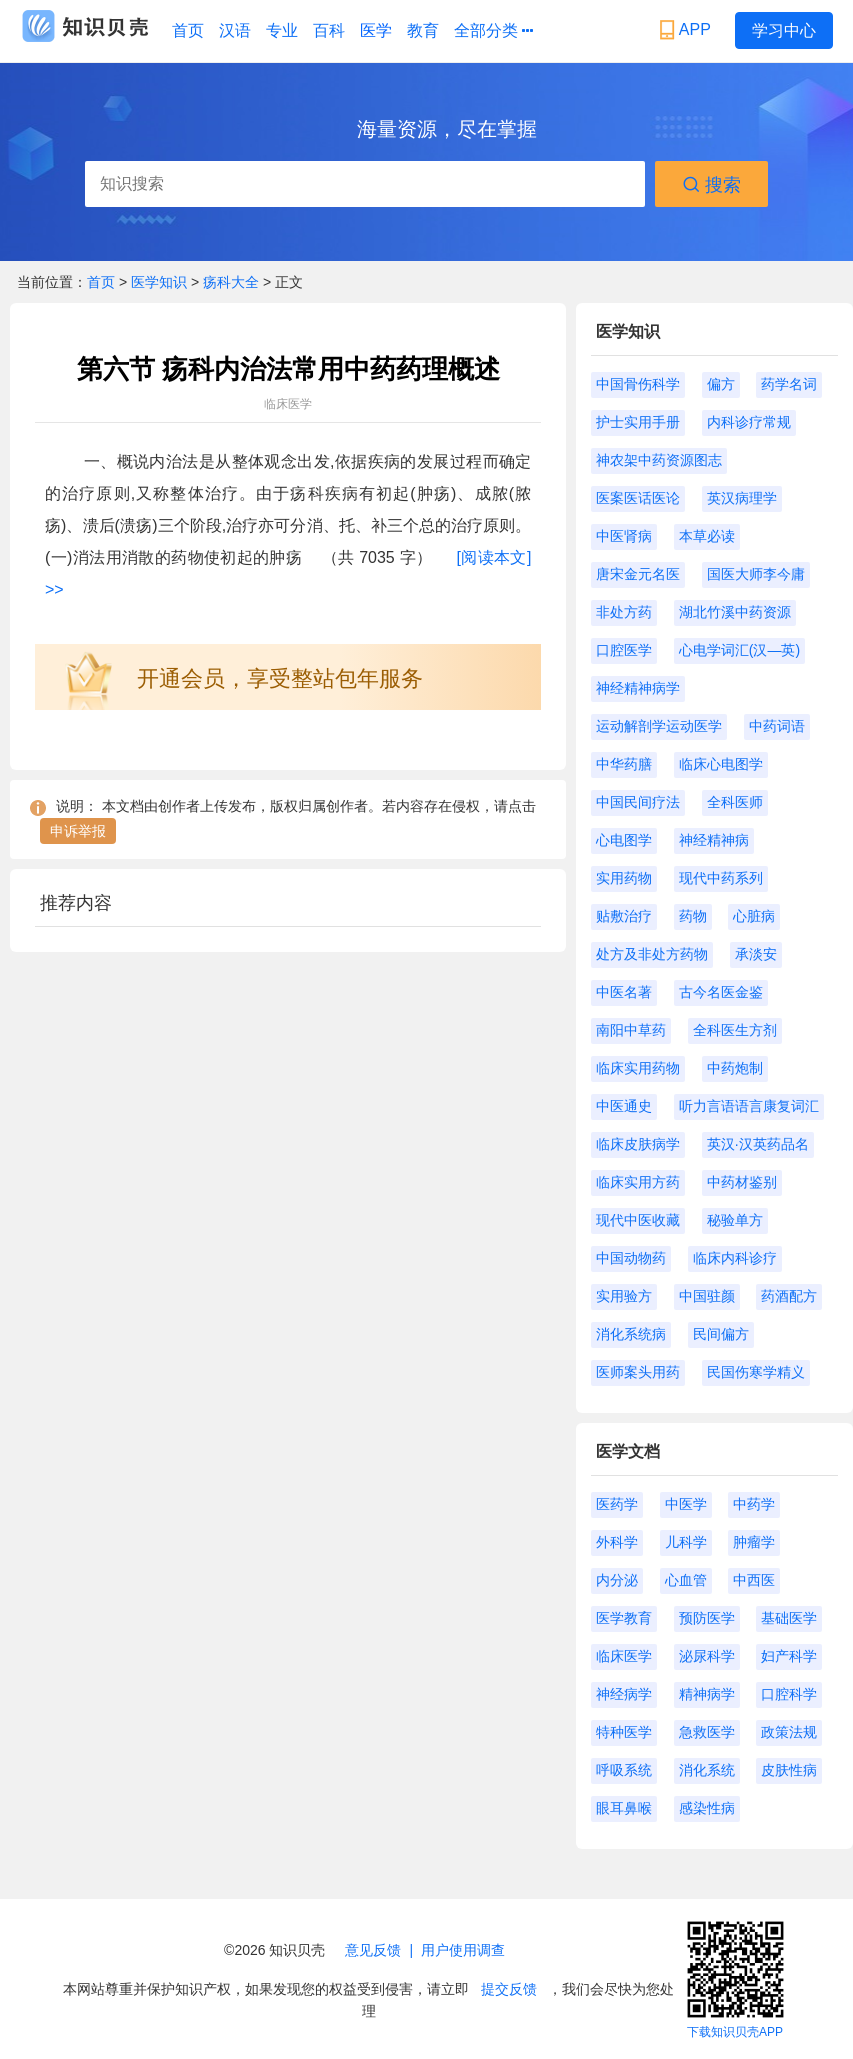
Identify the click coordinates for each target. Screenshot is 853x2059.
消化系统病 (631, 1334)
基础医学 (789, 1618)
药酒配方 (789, 1296)
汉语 (235, 30)
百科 (329, 30)
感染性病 (707, 1808)
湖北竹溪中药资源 (735, 612)
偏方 (721, 384)
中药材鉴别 (742, 1182)
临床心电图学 (721, 764)
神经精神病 (714, 840)
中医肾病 (624, 536)
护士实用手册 (638, 422)
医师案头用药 (638, 1372)
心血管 (686, 1580)
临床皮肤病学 (638, 1144)
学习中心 (784, 30)
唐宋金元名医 (638, 574)
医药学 (617, 1504)
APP (687, 30)
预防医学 (707, 1618)
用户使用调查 (463, 1950)
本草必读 (707, 536)
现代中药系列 (721, 878)
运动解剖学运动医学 (659, 726)
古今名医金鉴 (721, 992)
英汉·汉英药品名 (758, 1144)
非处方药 (624, 612)
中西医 (754, 1580)
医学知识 (161, 282)
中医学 (686, 1504)
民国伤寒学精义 (756, 1372)
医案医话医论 (638, 498)
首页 (188, 30)
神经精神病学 (638, 688)
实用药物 (624, 878)
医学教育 (624, 1618)
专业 (282, 30)
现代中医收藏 (638, 1220)
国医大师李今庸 (756, 574)
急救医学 (707, 1732)
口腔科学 (789, 1694)
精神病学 (707, 1694)
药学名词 (789, 384)
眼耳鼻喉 (624, 1808)
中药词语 (777, 726)
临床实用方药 (638, 1182)
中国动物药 (631, 1258)
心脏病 (754, 916)
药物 (693, 916)
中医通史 (624, 1106)
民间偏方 (721, 1334)
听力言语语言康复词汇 (749, 1106)
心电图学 (624, 840)
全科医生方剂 (735, 1030)
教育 (423, 30)
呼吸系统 (624, 1770)
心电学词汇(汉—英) (739, 650)
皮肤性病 (789, 1770)
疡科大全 (231, 282)
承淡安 (756, 954)
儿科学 (686, 1542)
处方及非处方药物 (652, 954)
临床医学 (624, 1656)
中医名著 (624, 992)
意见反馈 (373, 1950)
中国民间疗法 (638, 802)
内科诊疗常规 (749, 422)
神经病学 (624, 1694)
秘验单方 (735, 1220)
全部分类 (493, 31)
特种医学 (624, 1732)
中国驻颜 (707, 1296)
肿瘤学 (754, 1542)
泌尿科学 (707, 1656)
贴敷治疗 (624, 916)
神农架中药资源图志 (659, 460)
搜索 (711, 185)
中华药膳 (624, 764)
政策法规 (789, 1732)
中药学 (754, 1504)
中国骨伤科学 (638, 384)
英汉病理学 (742, 498)
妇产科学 (789, 1656)
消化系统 (707, 1770)
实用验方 (624, 1296)
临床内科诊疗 (735, 1258)
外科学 (617, 1542)
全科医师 (735, 802)
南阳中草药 (631, 1030)
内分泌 (617, 1580)
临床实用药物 (638, 1068)
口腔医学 (624, 650)
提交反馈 (509, 1989)
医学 (376, 30)
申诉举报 (78, 831)
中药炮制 (735, 1068)
